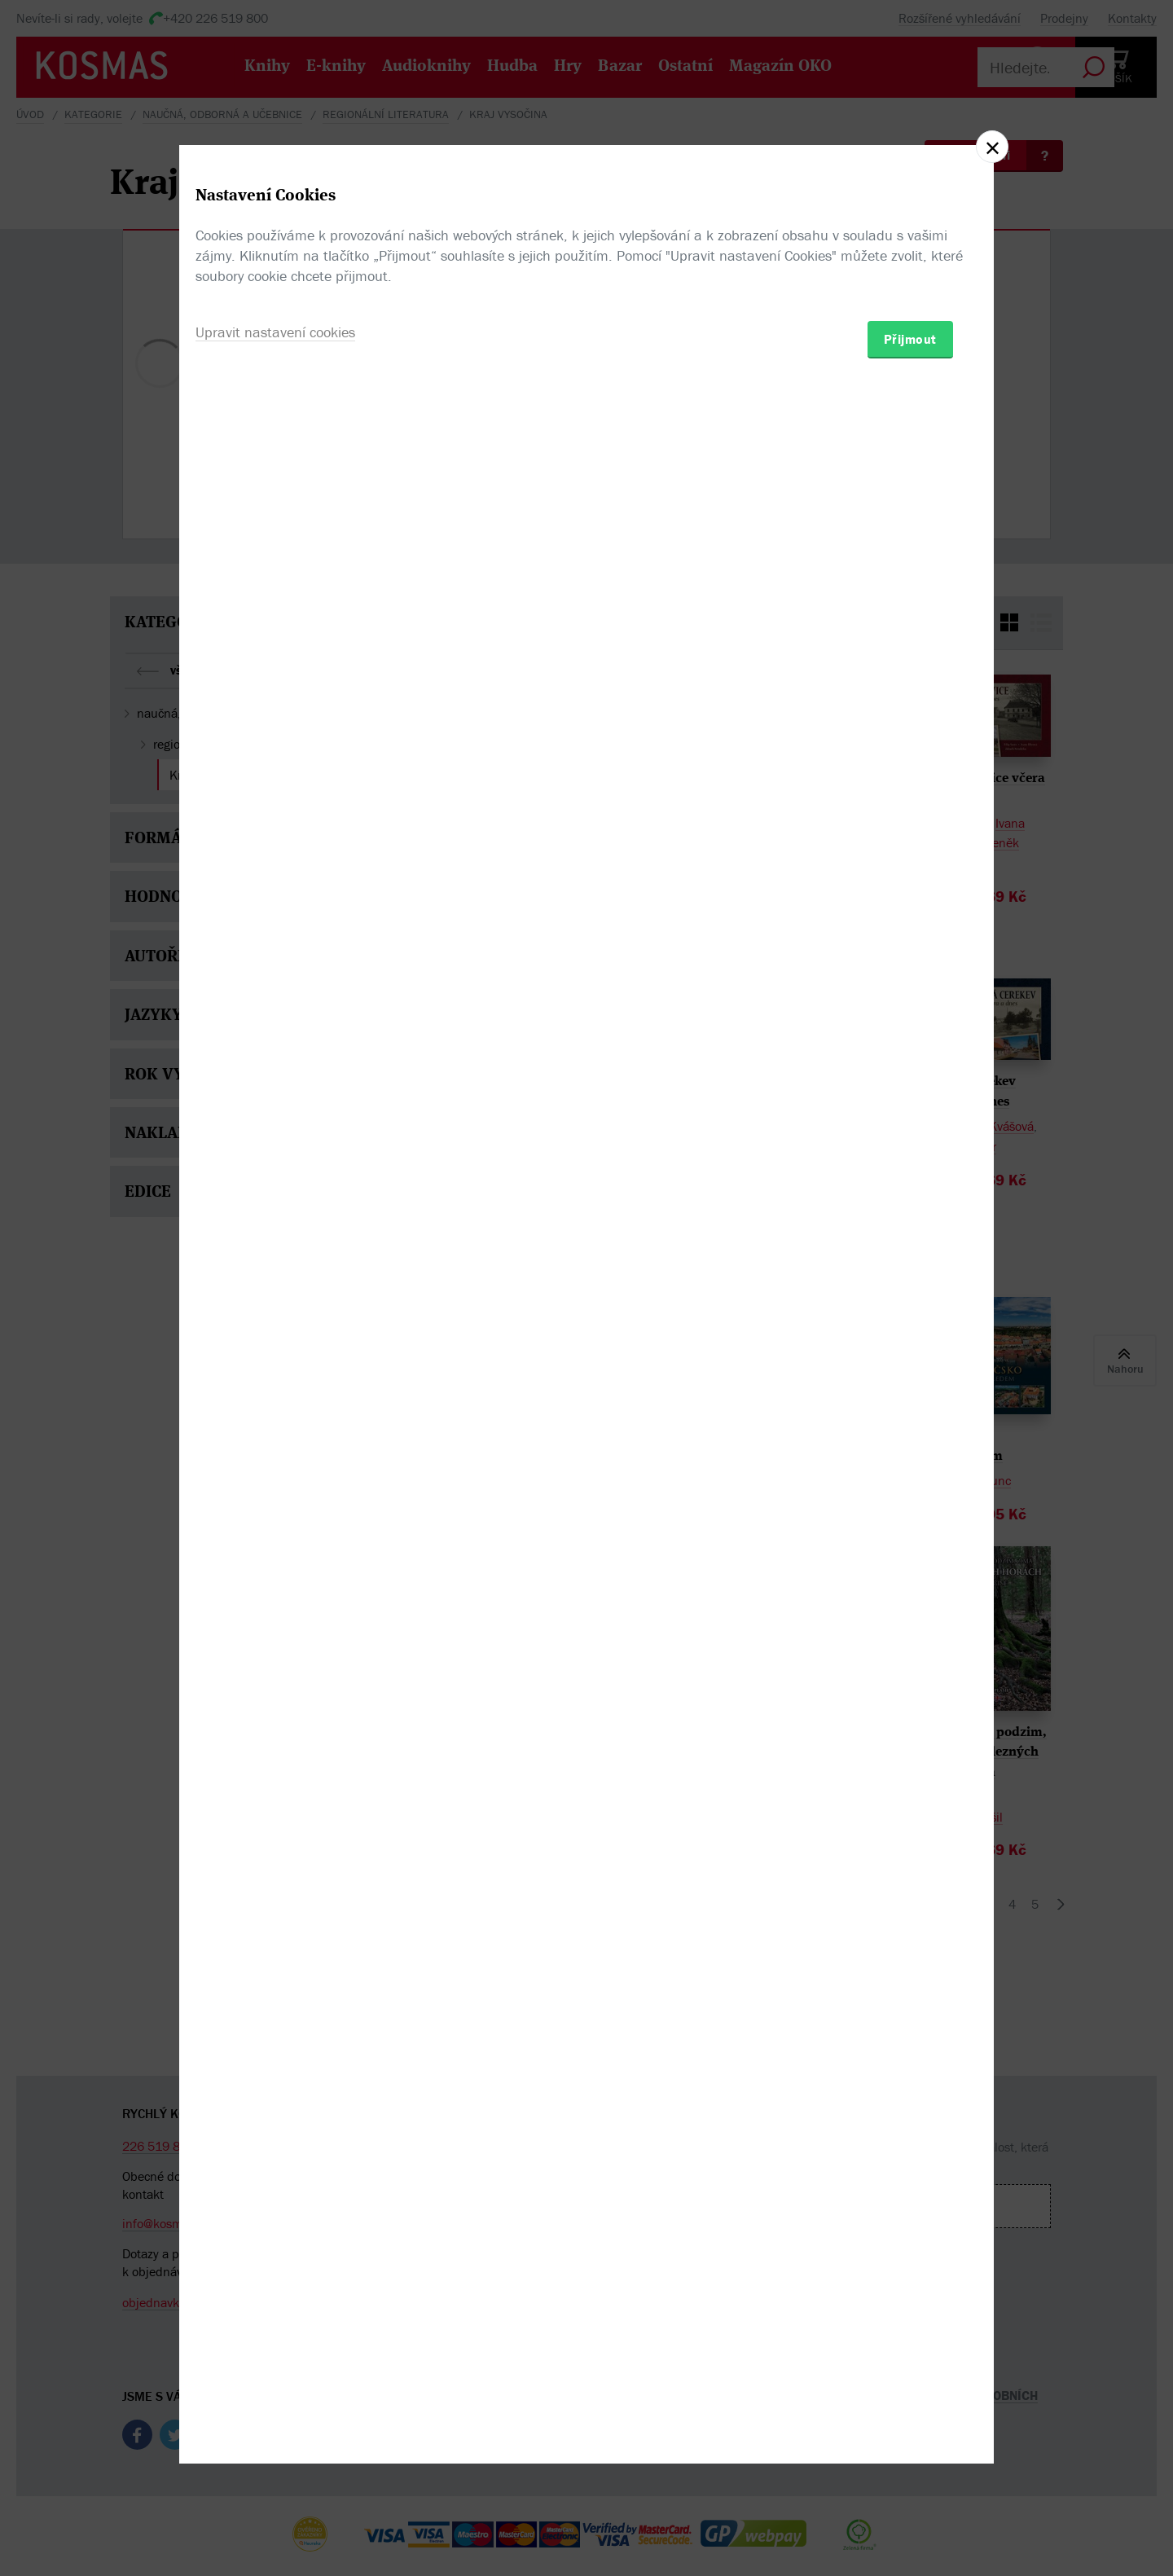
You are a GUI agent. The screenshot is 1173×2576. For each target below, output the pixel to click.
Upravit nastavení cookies (275, 1376)
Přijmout (910, 1383)
